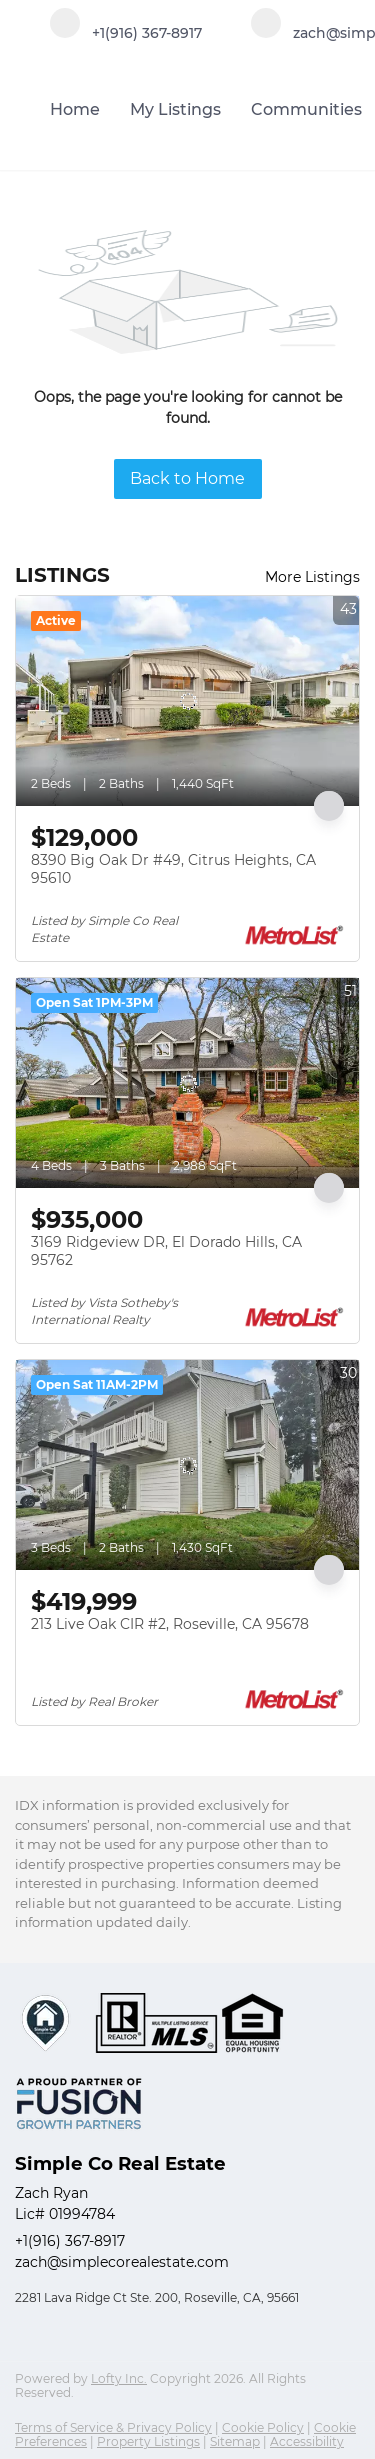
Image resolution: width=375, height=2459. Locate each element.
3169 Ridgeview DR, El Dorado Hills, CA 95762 (166, 1251)
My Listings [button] (175, 109)
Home (75, 109)
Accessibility (307, 2441)
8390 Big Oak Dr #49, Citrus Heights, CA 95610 (173, 869)
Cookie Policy (263, 2427)
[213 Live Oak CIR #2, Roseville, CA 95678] (187, 1465)
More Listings (312, 577)
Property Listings (148, 2441)
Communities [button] (306, 109)
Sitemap (235, 2441)
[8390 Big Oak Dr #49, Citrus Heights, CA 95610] (187, 701)
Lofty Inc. (119, 2378)
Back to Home (187, 478)
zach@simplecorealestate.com (122, 2262)
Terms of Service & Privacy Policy (113, 2427)
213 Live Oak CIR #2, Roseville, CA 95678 (170, 1624)
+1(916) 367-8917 (70, 2241)
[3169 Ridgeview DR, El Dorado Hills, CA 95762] (187, 1083)
